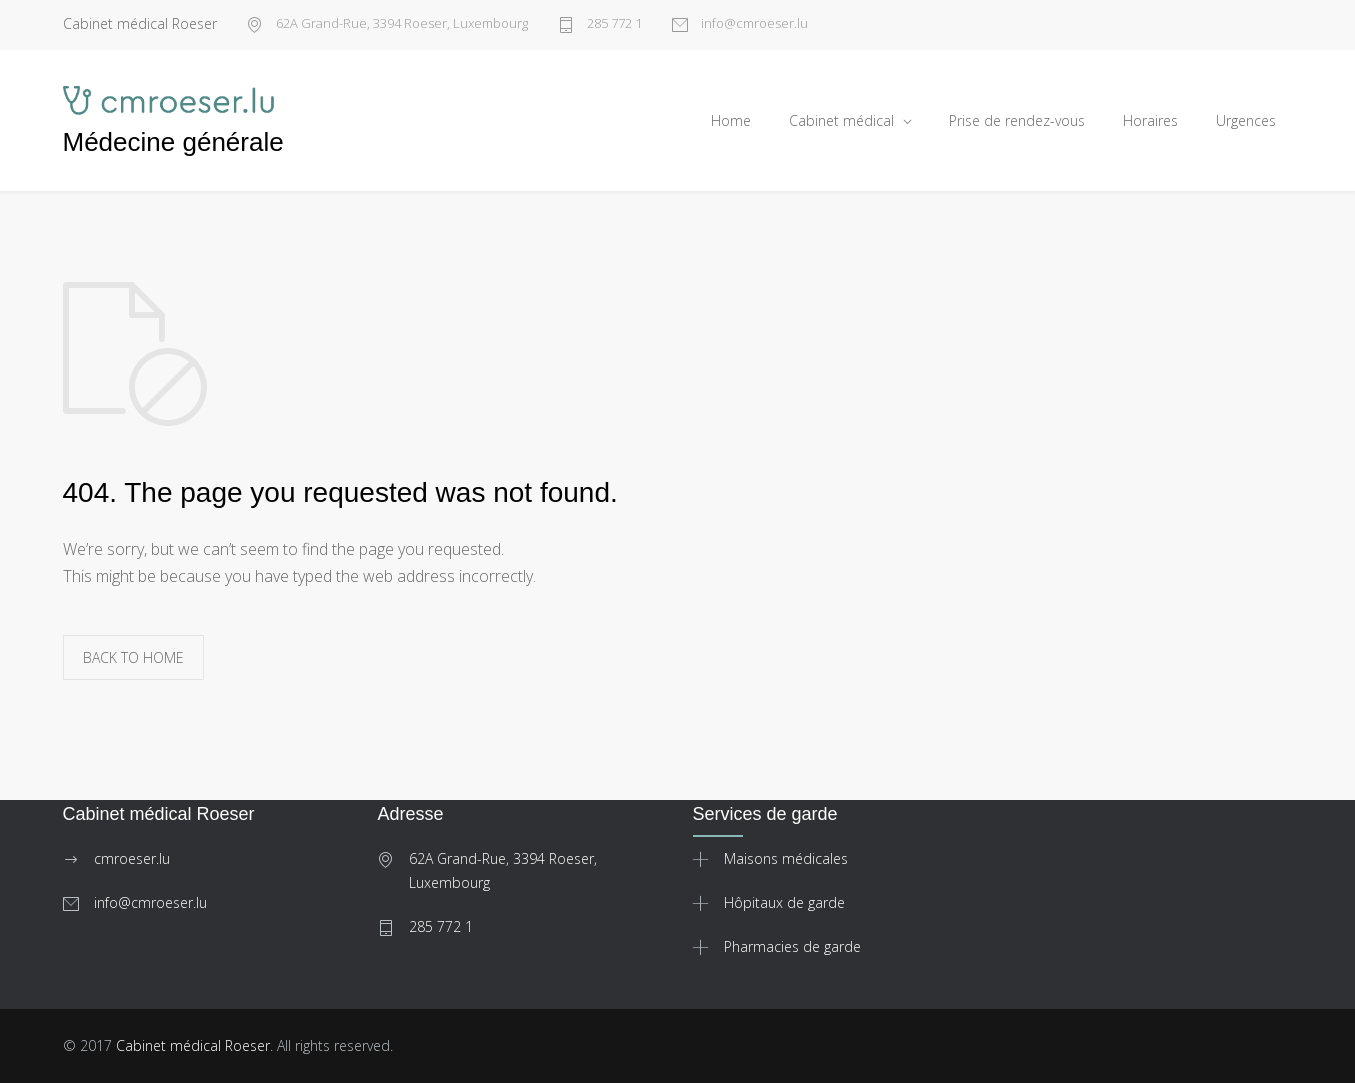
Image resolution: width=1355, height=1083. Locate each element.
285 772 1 (613, 24)
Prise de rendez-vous (1017, 120)
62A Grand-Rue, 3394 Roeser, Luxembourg (400, 24)
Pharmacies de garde (792, 946)
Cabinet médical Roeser (193, 1045)
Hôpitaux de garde (784, 902)
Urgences (1246, 120)
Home (731, 120)
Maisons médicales (786, 858)
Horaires (1150, 120)
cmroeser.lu (132, 858)
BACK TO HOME (133, 657)
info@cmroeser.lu (753, 24)
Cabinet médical (841, 120)
